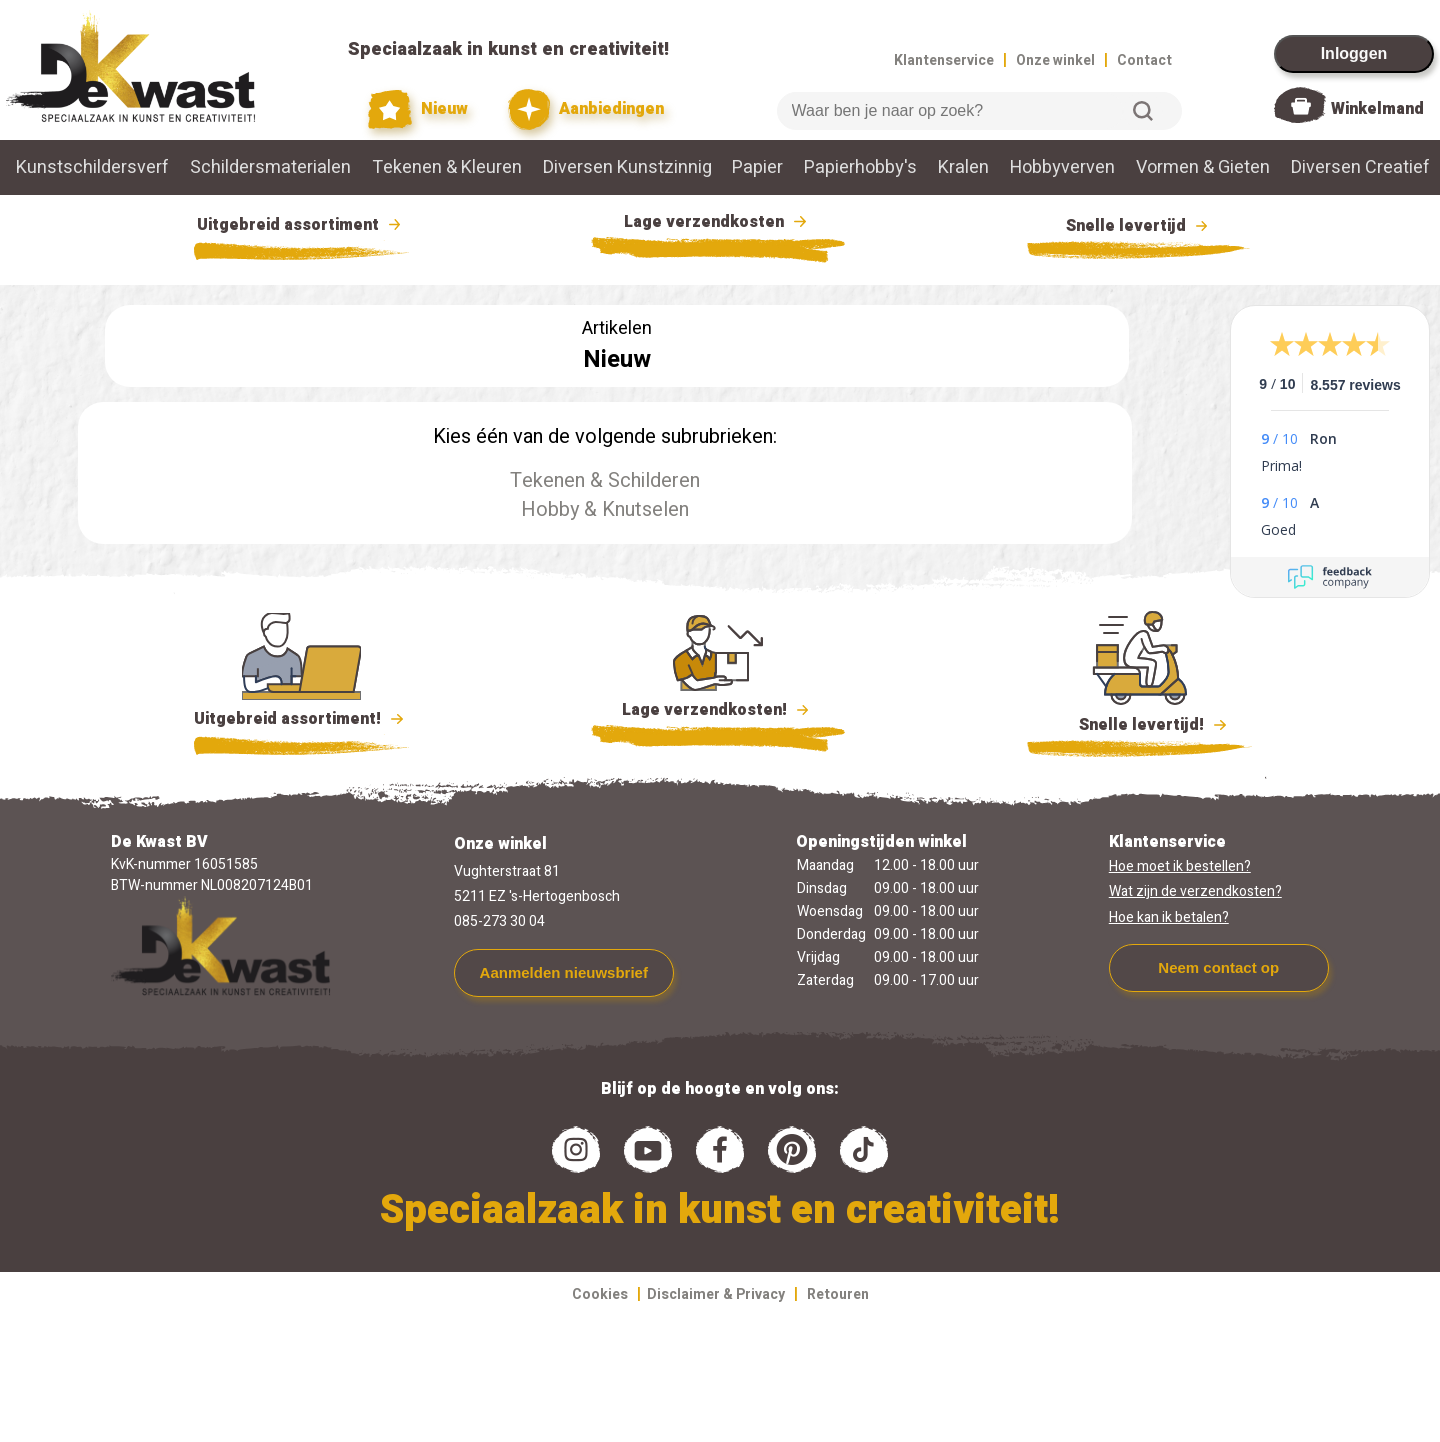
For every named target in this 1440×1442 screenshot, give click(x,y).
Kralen (963, 167)
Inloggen (1354, 53)
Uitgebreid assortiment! (301, 719)
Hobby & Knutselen (605, 509)
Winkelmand (1377, 109)
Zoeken (1143, 111)
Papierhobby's (860, 167)
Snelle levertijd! (1139, 723)
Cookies (600, 1294)
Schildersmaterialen (270, 167)
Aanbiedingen (586, 109)
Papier (757, 167)
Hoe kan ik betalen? (1169, 917)
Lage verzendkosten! (718, 713)
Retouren (838, 1294)
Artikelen (617, 328)
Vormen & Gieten (1203, 167)
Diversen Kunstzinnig (627, 167)
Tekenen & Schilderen (605, 480)
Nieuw (418, 109)
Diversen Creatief (1360, 167)
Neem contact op (1218, 967)
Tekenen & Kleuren (447, 167)
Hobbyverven (1062, 167)
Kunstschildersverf (92, 167)
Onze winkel (1055, 60)
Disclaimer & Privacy (716, 1294)
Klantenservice (944, 60)
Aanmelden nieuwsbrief (564, 972)
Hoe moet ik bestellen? (1180, 866)
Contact (1144, 60)
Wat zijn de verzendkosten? (1195, 891)
